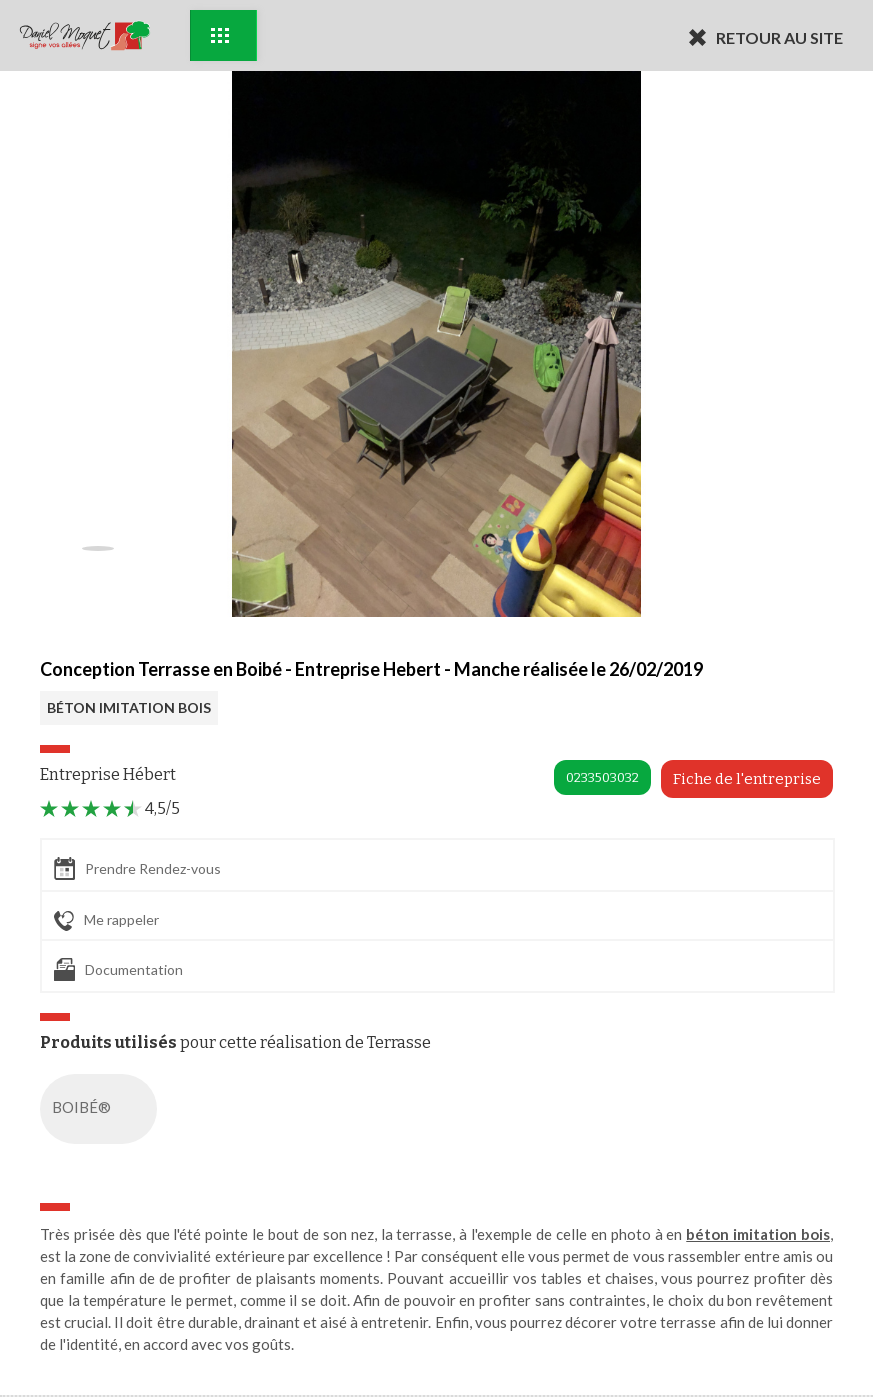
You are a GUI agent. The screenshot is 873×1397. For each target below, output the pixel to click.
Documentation (118, 969)
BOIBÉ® (102, 1109)
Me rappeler (106, 921)
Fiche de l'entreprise (747, 779)
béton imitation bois (758, 1234)
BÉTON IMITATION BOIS (129, 707)
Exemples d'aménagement (220, 35)
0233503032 (602, 777)
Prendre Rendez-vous (137, 868)
